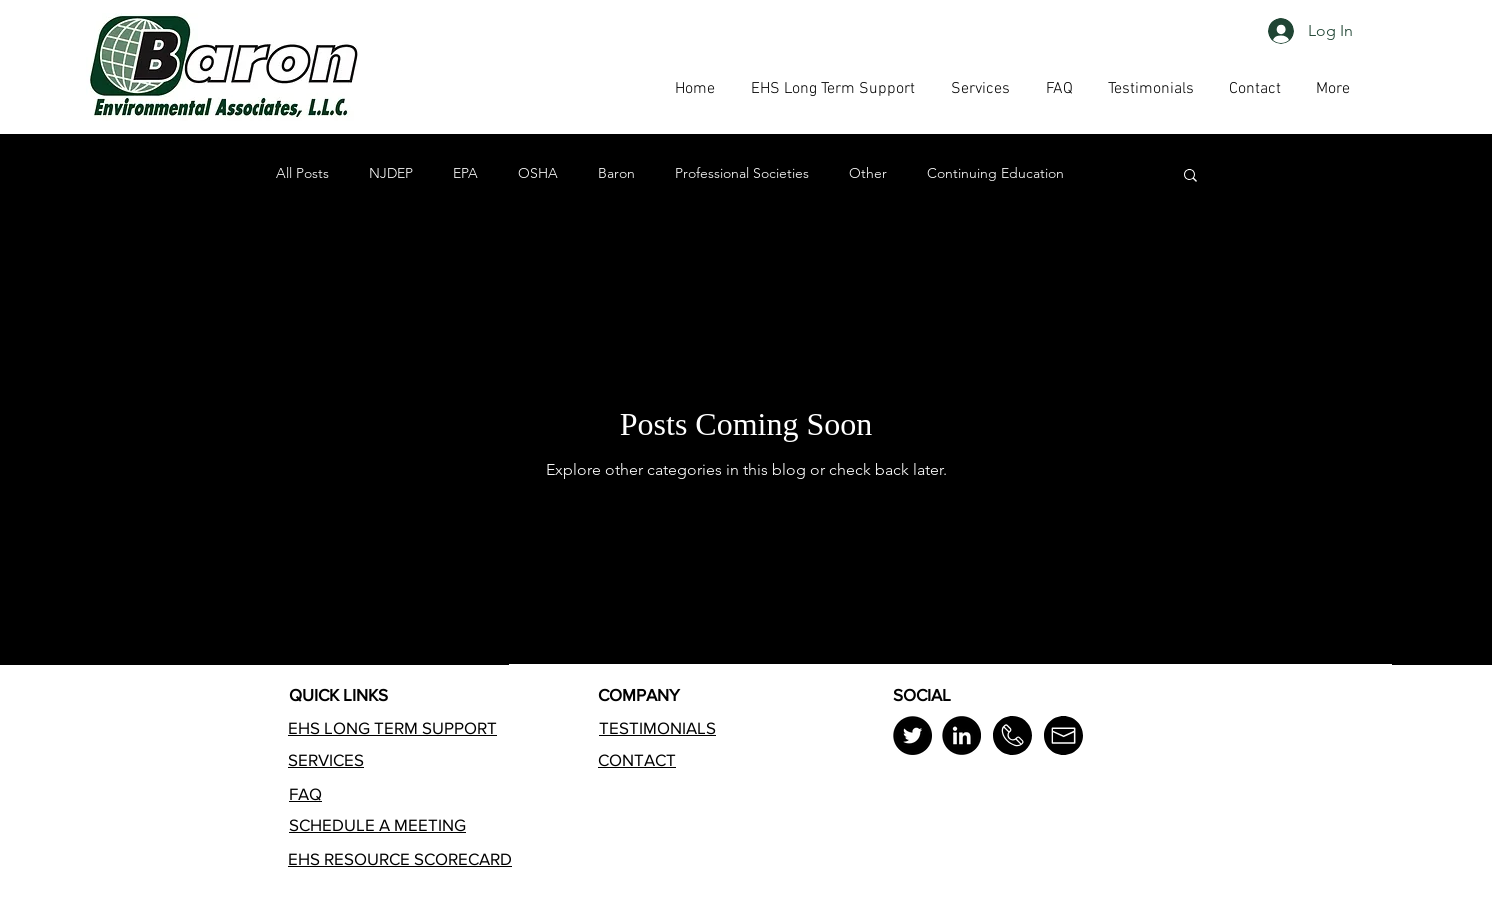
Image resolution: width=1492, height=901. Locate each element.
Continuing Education (995, 173)
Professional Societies (742, 173)
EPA (465, 173)
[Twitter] (912, 735)
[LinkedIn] (961, 735)
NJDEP (391, 173)
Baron (616, 173)
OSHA (538, 173)
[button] (1059, 89)
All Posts (302, 173)
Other (868, 173)
